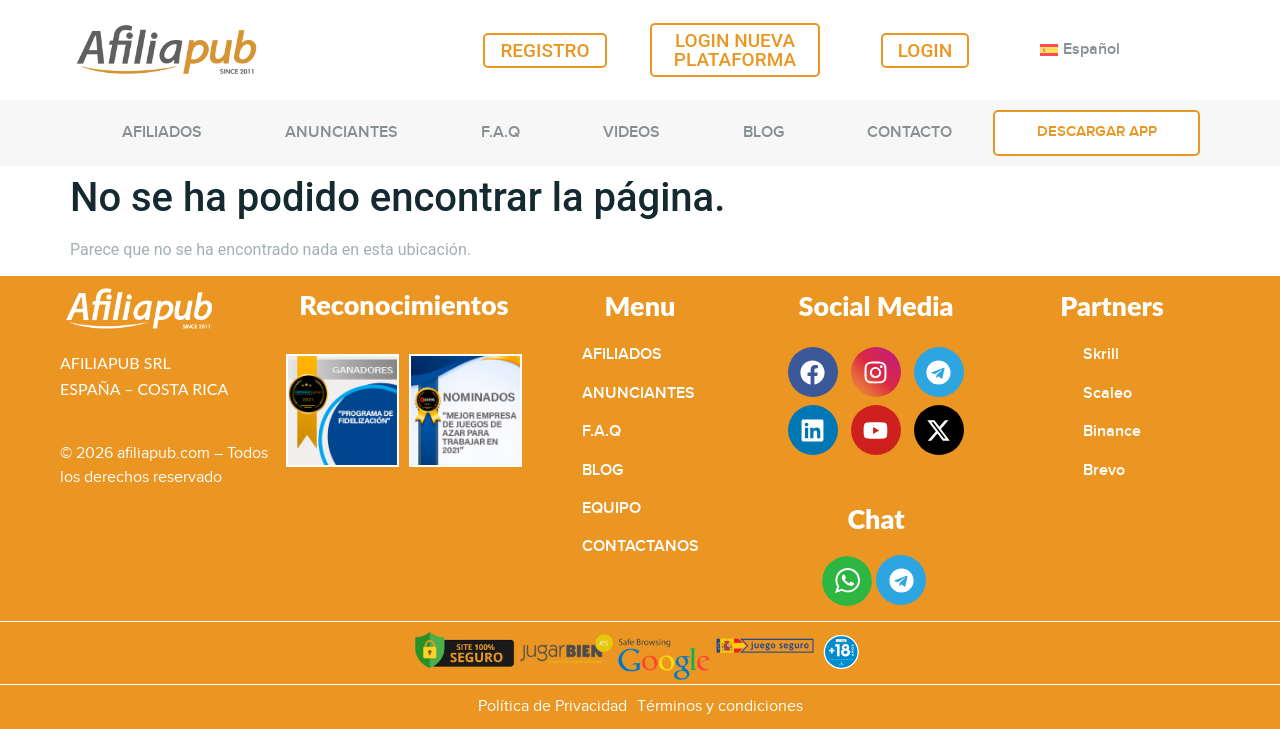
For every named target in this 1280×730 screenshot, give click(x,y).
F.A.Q (500, 132)
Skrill (1101, 354)
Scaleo (1107, 393)
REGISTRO (544, 50)
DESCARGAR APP (1097, 132)
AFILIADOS (162, 132)
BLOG (763, 132)
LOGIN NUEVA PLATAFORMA (735, 50)
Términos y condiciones (720, 706)
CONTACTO (909, 132)
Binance (1112, 431)
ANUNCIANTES (341, 132)
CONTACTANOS (640, 546)
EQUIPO (611, 508)
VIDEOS (631, 132)
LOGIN (925, 50)
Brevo (1104, 470)
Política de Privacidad (552, 706)
